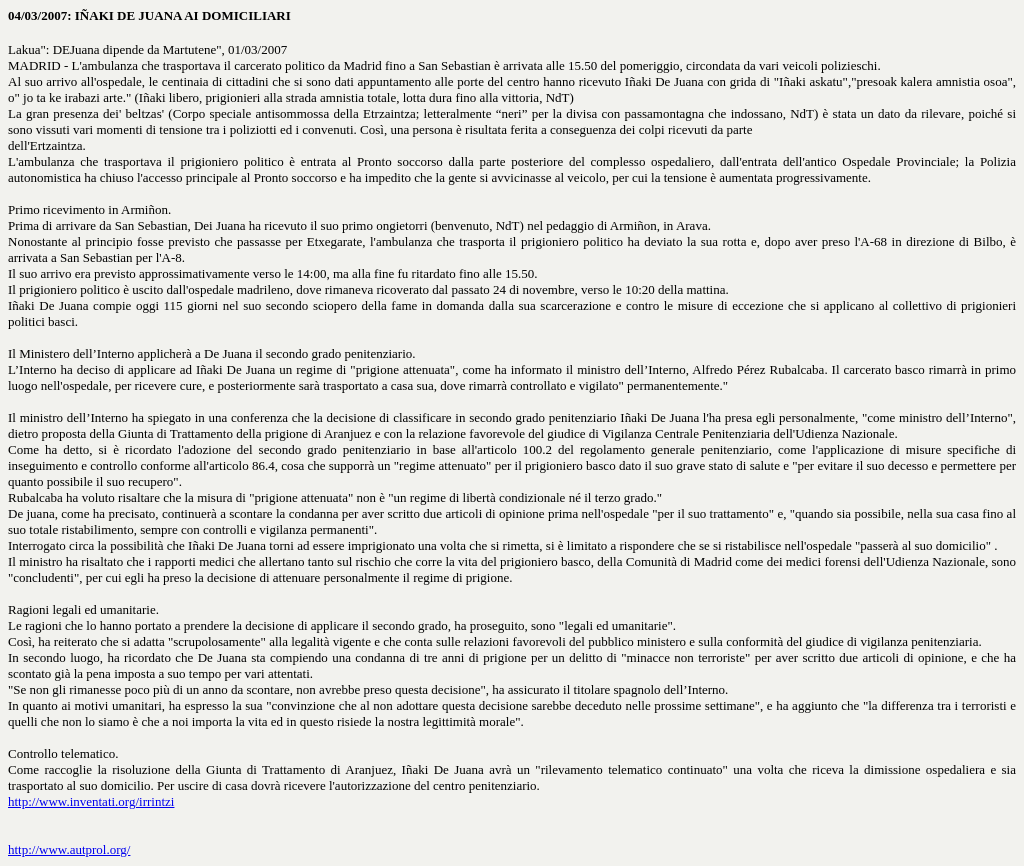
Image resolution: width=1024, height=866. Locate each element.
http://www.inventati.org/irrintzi (91, 801)
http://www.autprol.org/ (69, 849)
